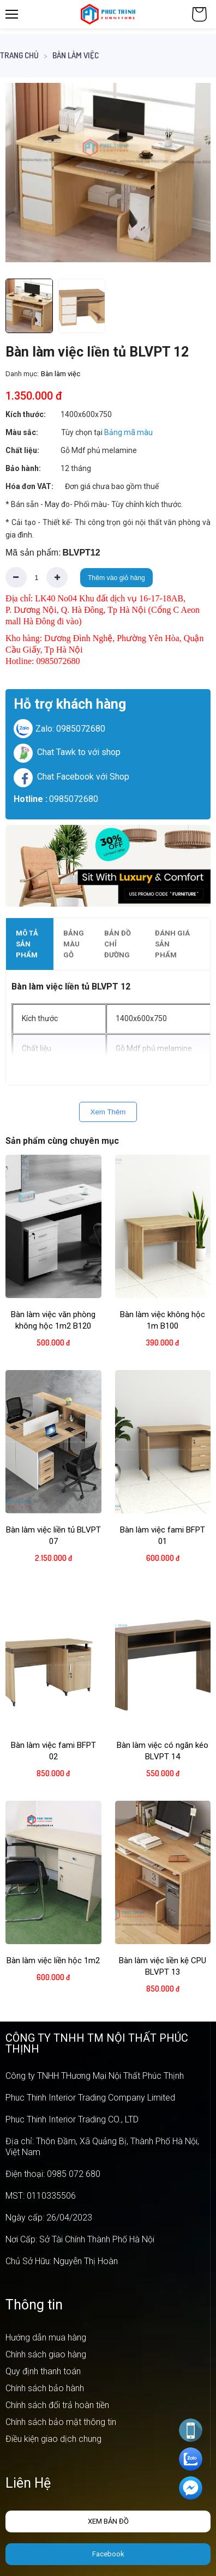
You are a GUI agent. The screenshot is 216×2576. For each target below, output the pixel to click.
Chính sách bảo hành (44, 2388)
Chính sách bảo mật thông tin (60, 2422)
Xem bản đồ (108, 2521)
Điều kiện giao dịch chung (53, 2439)
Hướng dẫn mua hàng (45, 2337)
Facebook (108, 2554)
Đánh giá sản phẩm (172, 944)
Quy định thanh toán (43, 2371)
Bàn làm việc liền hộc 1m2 (53, 1960)
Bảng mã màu (128, 432)
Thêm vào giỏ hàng (116, 578)
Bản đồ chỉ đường (117, 944)
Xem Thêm (108, 1112)
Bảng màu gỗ (73, 944)
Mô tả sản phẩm (27, 944)
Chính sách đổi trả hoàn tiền (57, 2405)
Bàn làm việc (75, 55)
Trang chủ (19, 55)
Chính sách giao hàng (45, 2354)
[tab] (29, 944)
